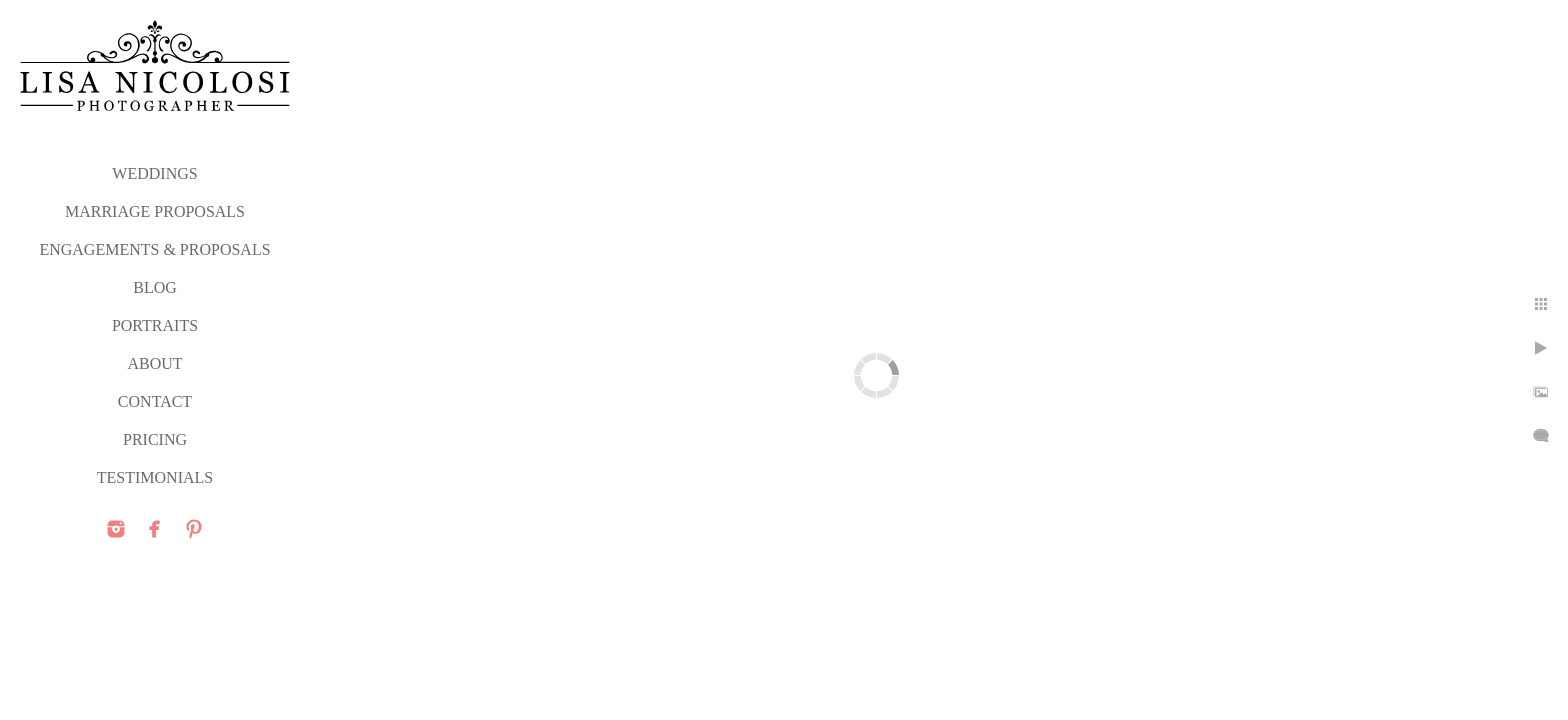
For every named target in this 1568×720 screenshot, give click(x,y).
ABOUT (154, 363)
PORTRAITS (155, 325)
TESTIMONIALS (155, 477)
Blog (155, 287)
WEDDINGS (154, 173)
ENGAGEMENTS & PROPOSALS (154, 249)
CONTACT (155, 401)
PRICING (155, 439)
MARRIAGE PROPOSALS (155, 211)
